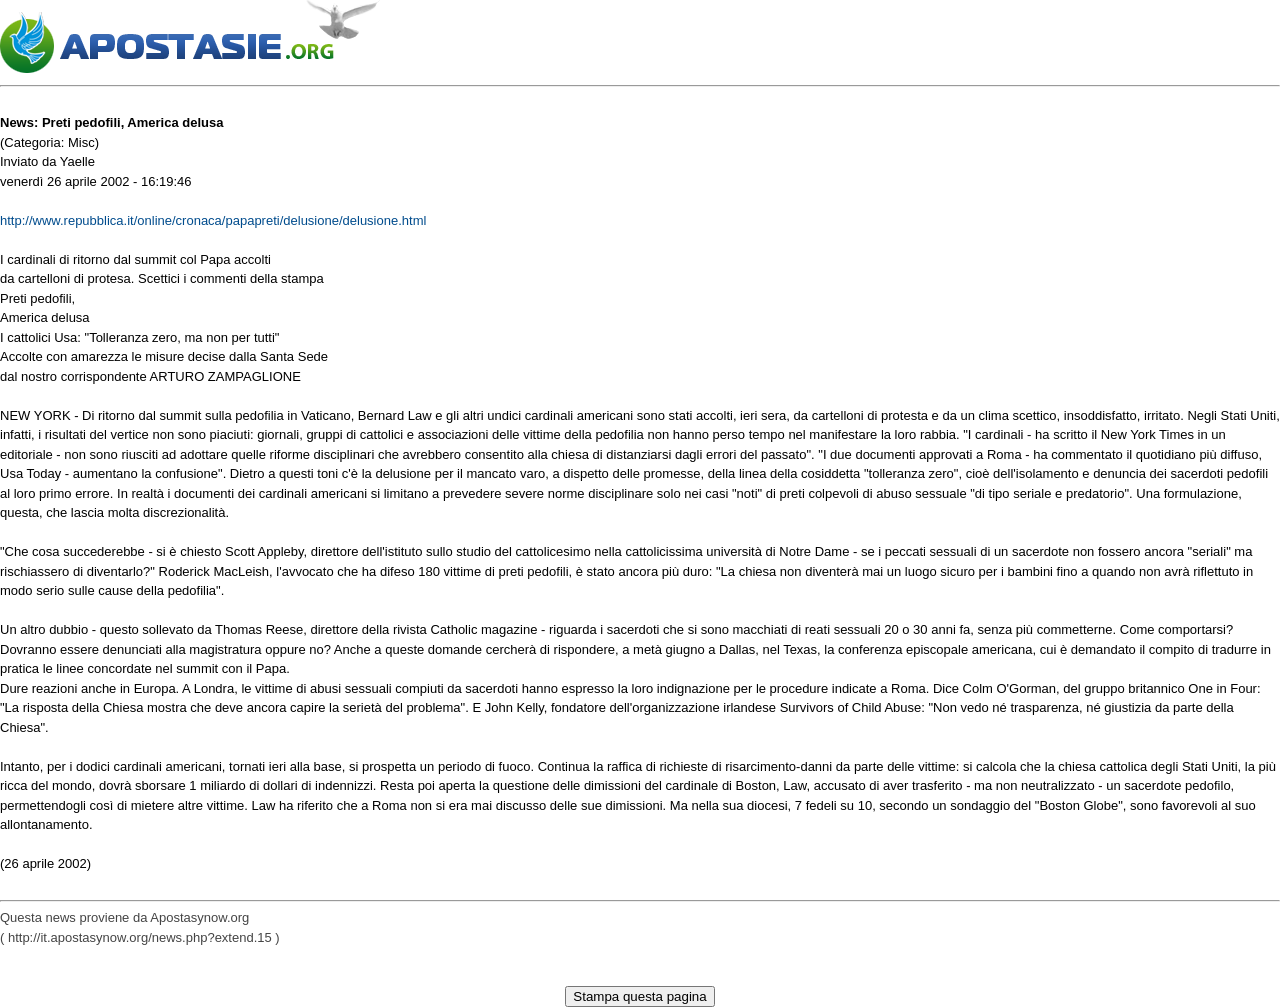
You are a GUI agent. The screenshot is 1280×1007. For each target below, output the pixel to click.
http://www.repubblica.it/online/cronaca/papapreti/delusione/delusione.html (213, 220)
